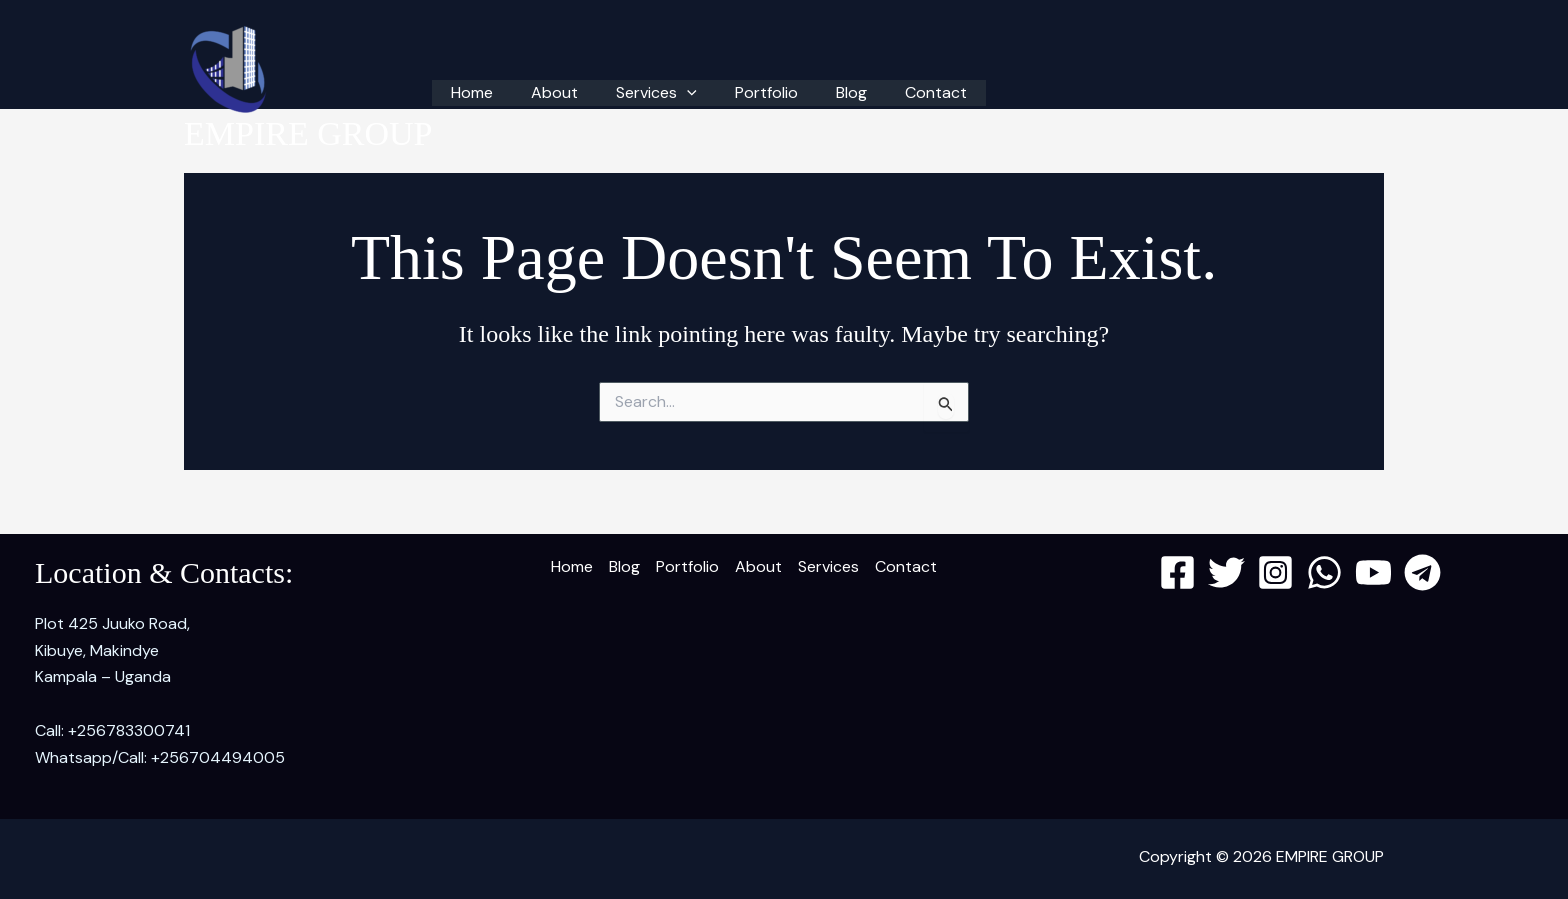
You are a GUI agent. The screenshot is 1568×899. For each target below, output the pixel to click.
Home (469, 92)
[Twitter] (1226, 572)
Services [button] (641, 93)
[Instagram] (1275, 572)
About (545, 92)
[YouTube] (1373, 572)
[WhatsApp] (1324, 572)
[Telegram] (1422, 572)
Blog (824, 92)
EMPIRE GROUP (308, 133)
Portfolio (745, 92)
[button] (672, 93)
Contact (903, 92)
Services (828, 566)
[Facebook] (1177, 572)
